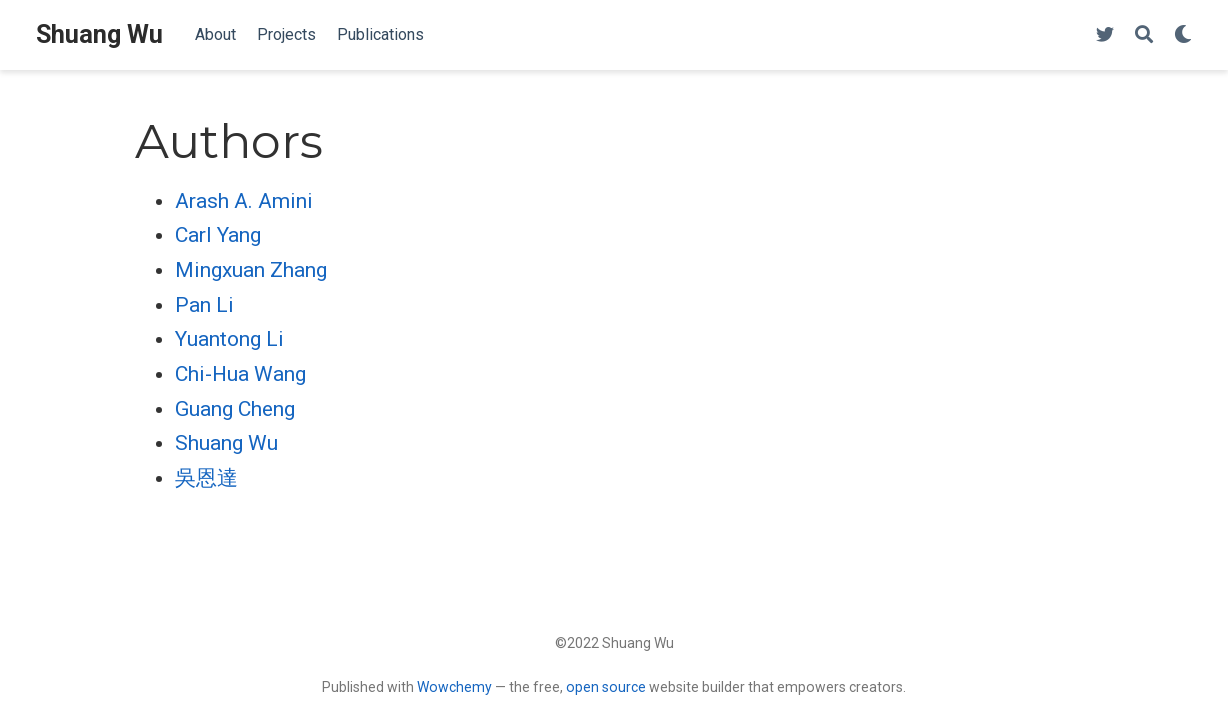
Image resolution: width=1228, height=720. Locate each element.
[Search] (1144, 35)
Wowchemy (454, 687)
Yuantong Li (229, 339)
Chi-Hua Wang (240, 374)
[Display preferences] (1183, 35)
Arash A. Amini (244, 201)
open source (606, 687)
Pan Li (204, 305)
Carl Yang (218, 235)
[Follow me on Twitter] (1105, 35)
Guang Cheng (235, 409)
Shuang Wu (99, 34)
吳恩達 (206, 478)
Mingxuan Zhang (251, 270)
